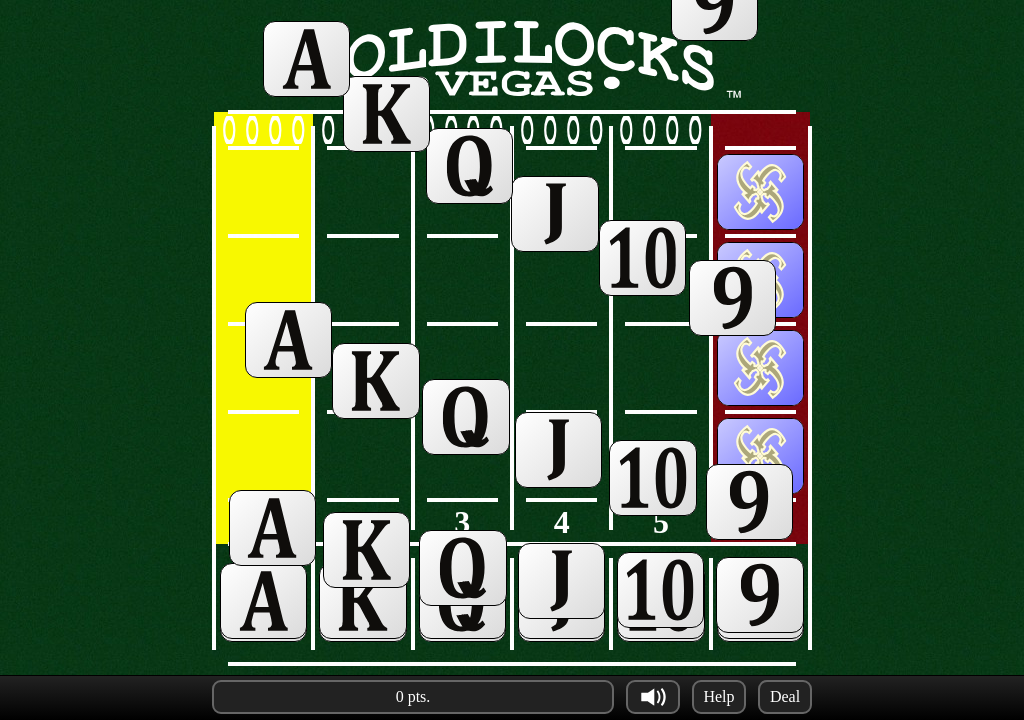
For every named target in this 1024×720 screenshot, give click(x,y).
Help (718, 696)
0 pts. (413, 696)
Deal (785, 696)
